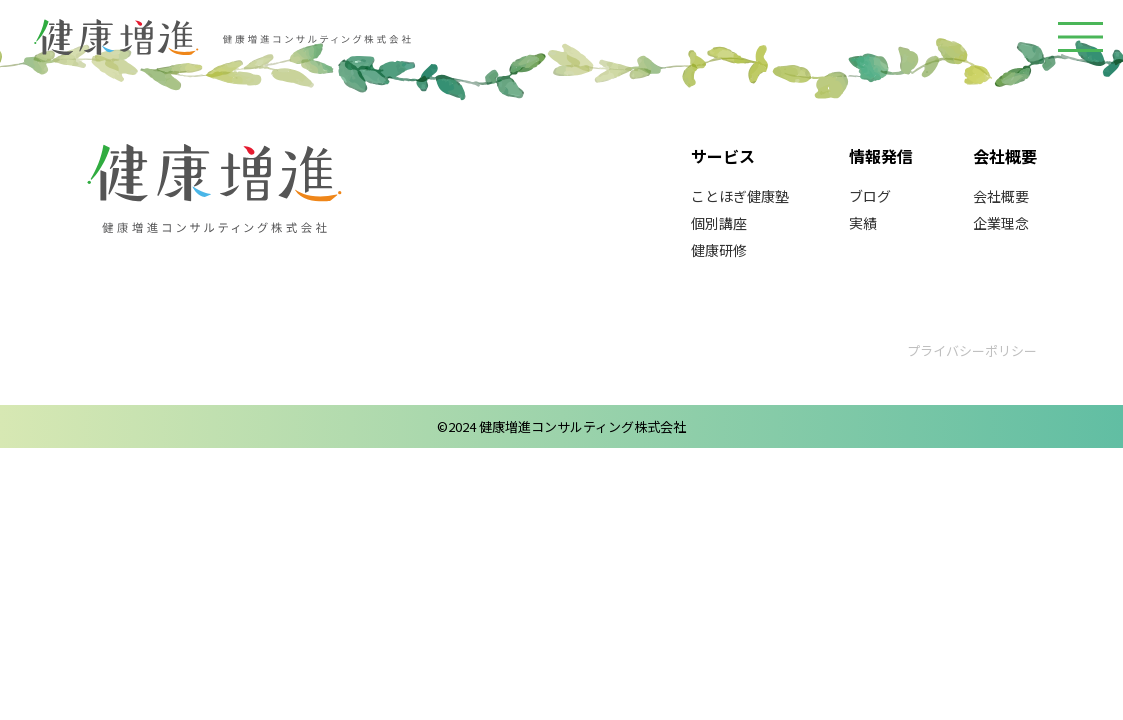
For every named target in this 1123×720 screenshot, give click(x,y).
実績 (863, 223)
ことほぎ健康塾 (740, 196)
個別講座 (719, 223)
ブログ (870, 196)
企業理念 (1001, 223)
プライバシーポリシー (972, 350)
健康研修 (719, 250)
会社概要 (1001, 196)
